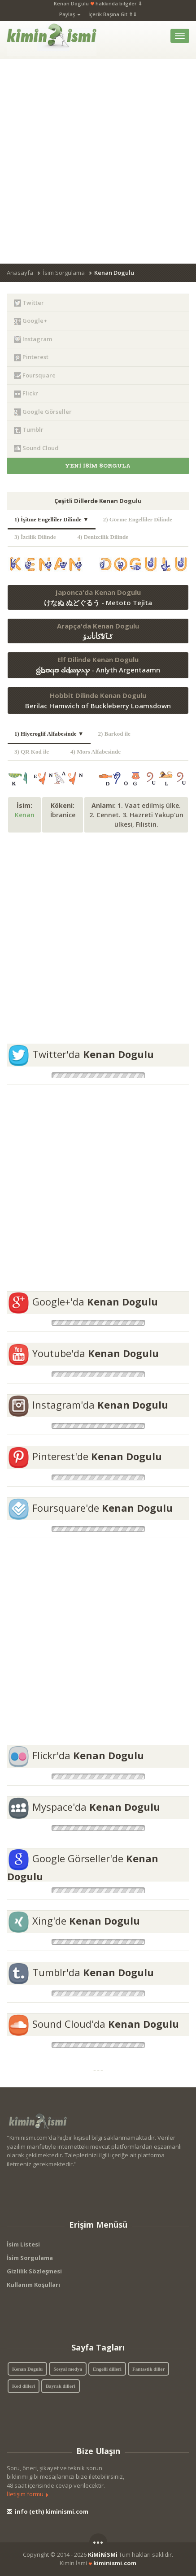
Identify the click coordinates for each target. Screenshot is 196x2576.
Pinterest (31, 357)
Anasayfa (20, 273)
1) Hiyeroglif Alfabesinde (49, 733)
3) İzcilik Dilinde (38, 536)
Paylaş (70, 14)
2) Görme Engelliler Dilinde (141, 519)
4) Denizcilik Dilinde (107, 536)
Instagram (33, 339)
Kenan (25, 815)
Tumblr (29, 429)
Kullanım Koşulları (33, 2285)
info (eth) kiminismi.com (47, 2511)
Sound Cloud (36, 448)
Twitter (29, 303)
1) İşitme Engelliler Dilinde (51, 519)
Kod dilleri (23, 2386)
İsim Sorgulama (64, 273)
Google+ (30, 321)
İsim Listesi (23, 2244)
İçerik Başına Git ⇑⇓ (112, 14)
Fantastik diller (148, 2369)
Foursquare (35, 375)
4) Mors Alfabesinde (99, 751)
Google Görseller (43, 412)
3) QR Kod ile (35, 751)
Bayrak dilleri (60, 2386)
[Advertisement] (98, 161)
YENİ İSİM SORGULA (98, 465)
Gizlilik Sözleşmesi (34, 2271)
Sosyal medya (67, 2369)
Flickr (26, 393)
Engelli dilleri (107, 2369)
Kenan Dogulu (27, 2369)
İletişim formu (27, 2494)
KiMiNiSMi (103, 2554)
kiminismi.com (114, 2563)
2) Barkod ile (118, 733)
